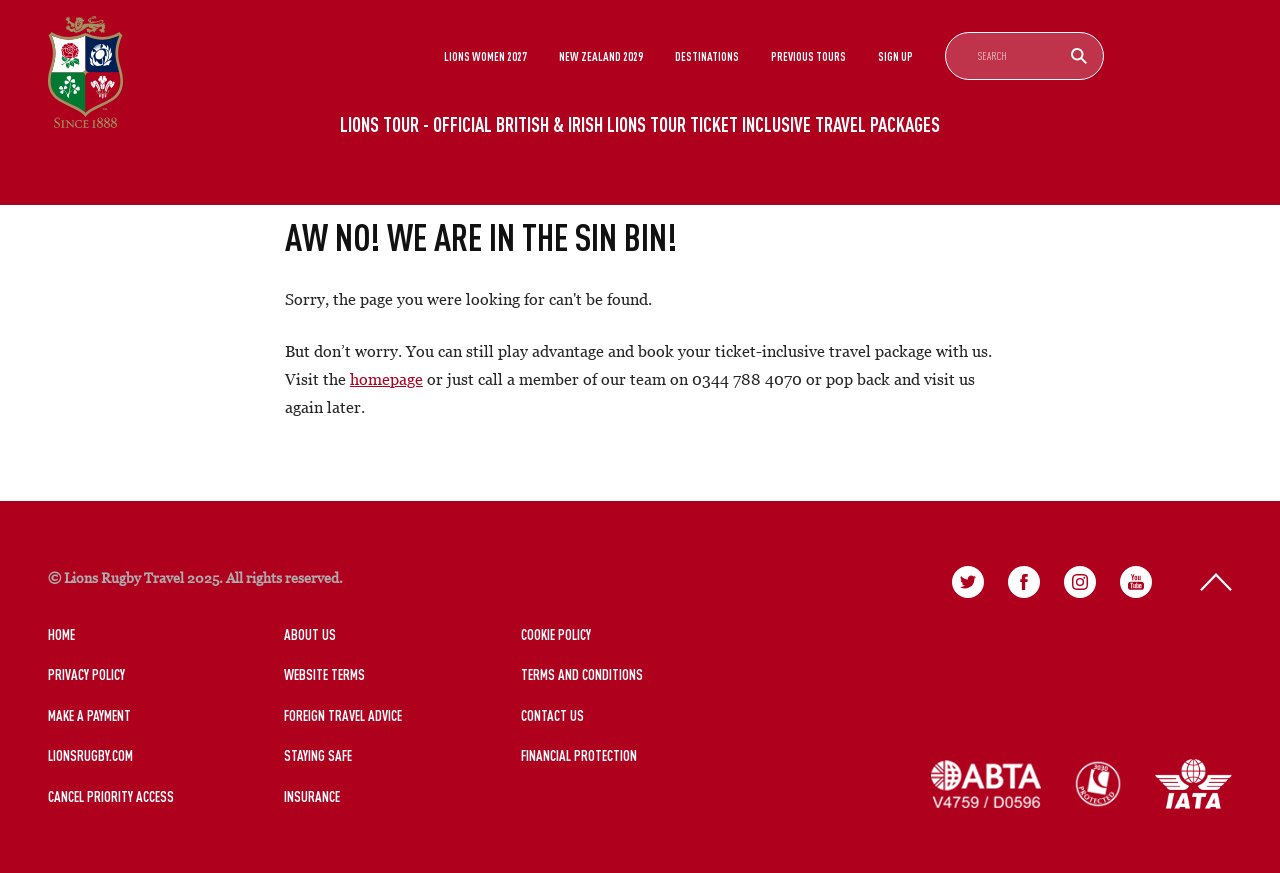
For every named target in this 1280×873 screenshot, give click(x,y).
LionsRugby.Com (90, 755)
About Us (310, 634)
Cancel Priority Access (111, 796)
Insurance (312, 796)
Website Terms (324, 674)
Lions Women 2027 (485, 56)
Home (61, 634)
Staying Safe (318, 755)
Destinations (707, 56)
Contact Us (552, 715)
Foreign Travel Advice (343, 715)
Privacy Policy (86, 674)
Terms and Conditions (582, 674)
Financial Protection (579, 755)
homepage (386, 379)
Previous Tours (808, 56)
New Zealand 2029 (601, 56)
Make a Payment (89, 715)
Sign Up (895, 56)
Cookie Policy (556, 634)
